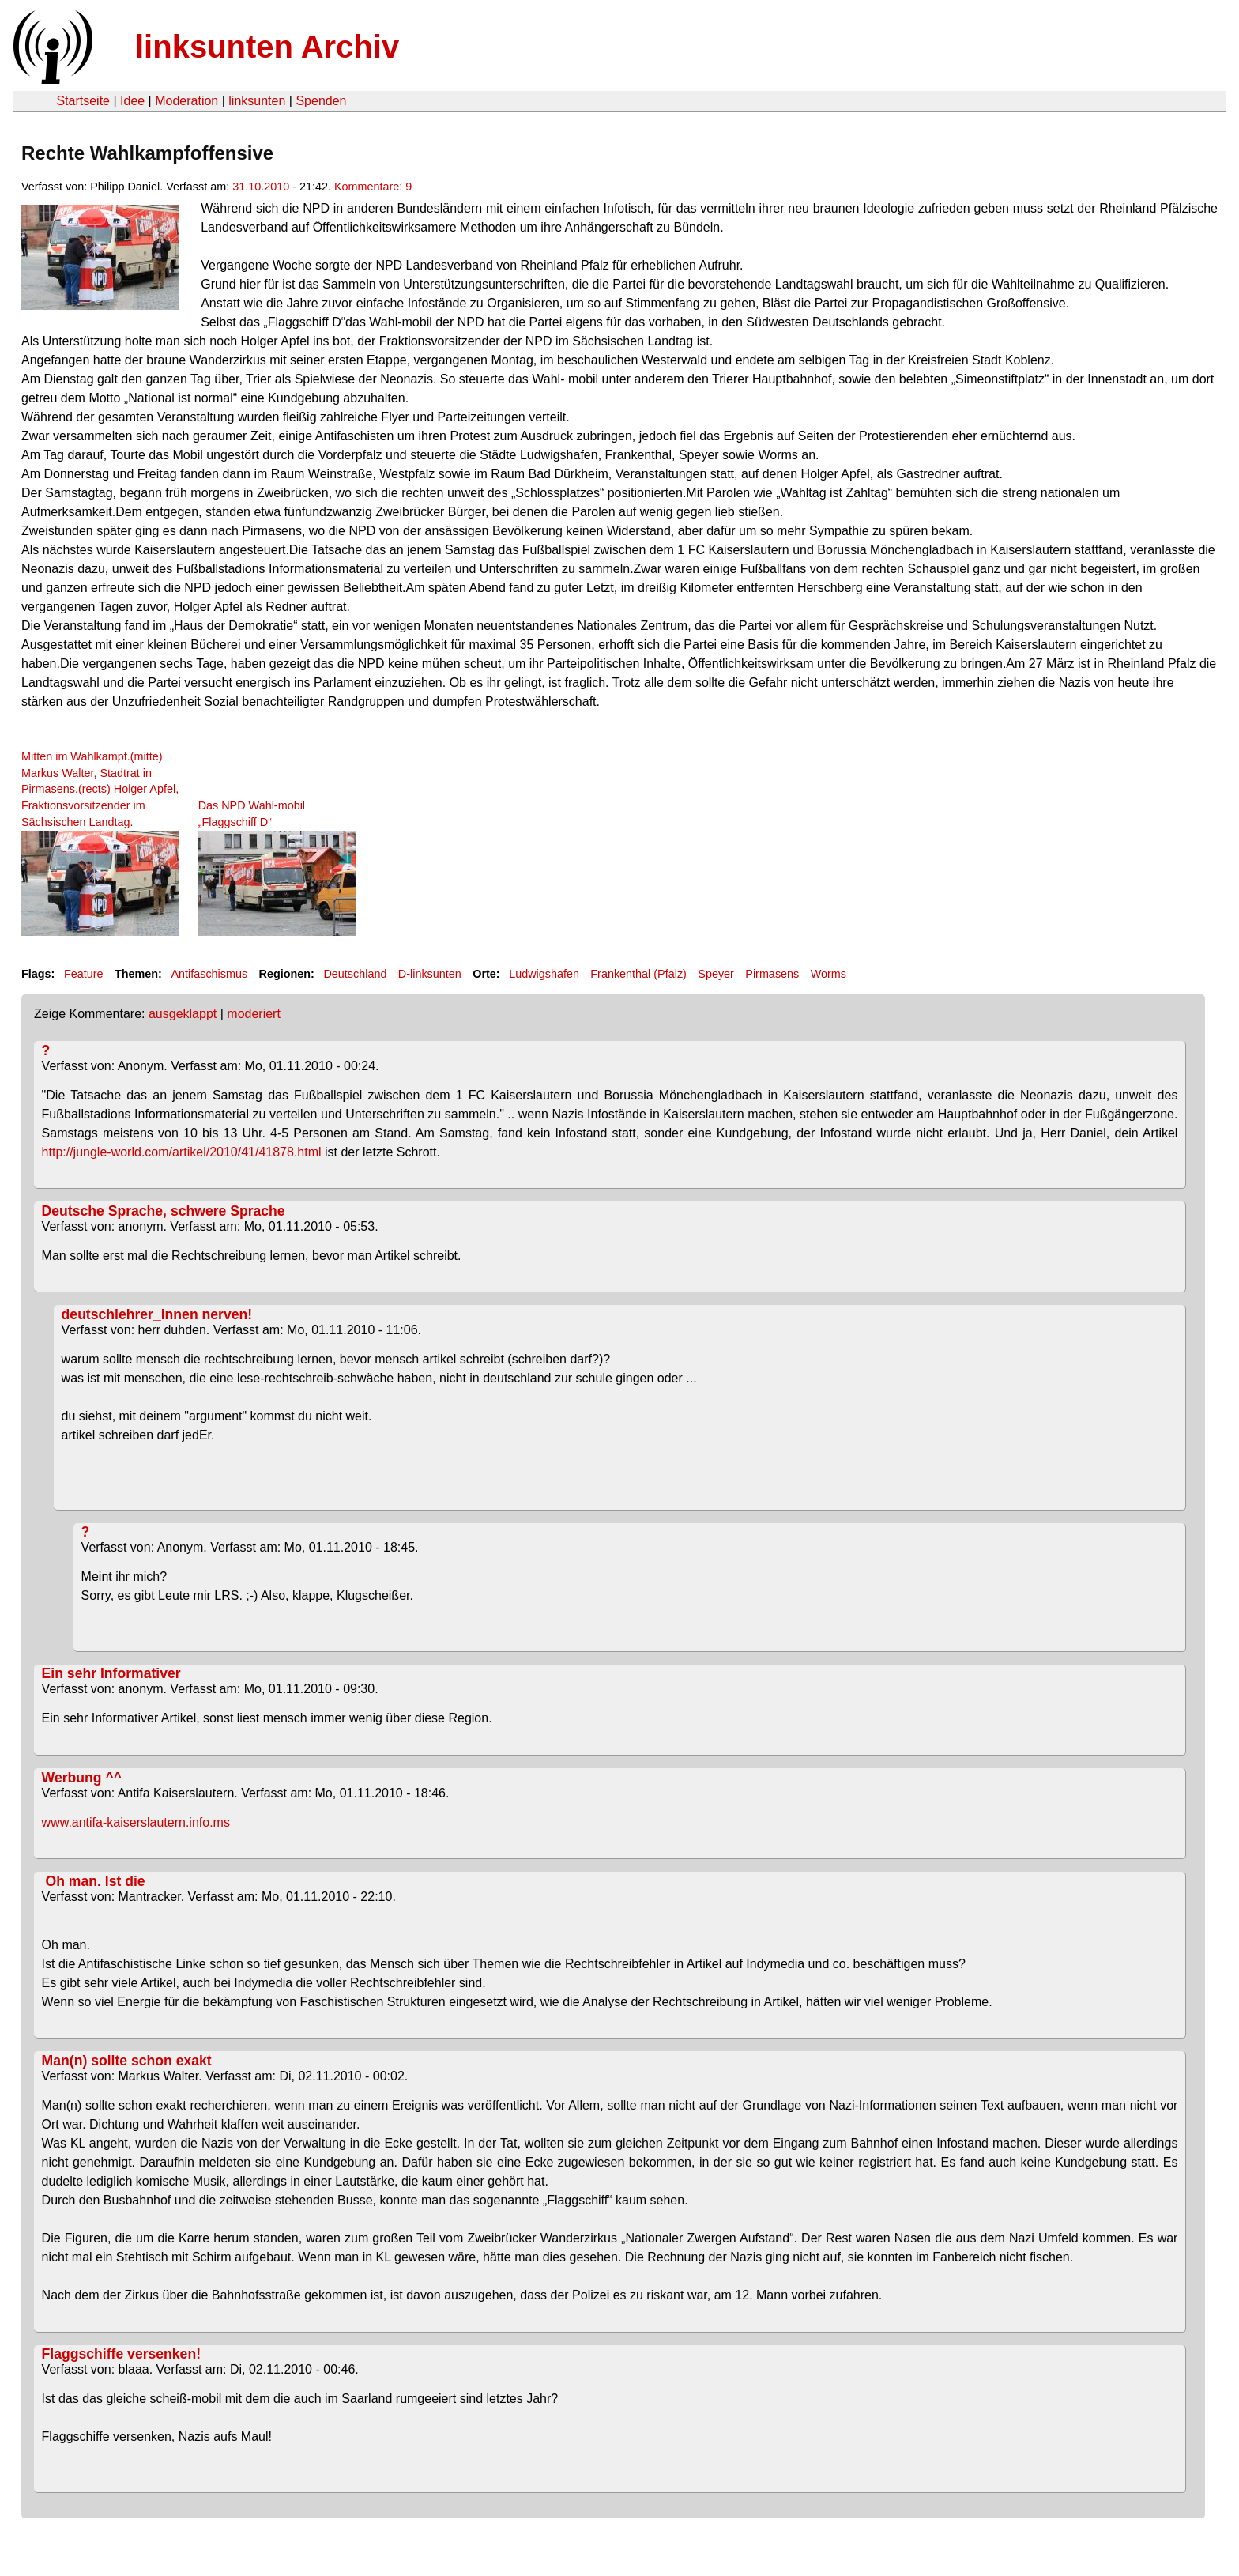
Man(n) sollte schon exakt (127, 2061)
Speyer (716, 973)
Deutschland (354, 973)
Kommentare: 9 (373, 186)
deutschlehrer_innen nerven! (157, 1314)
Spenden (321, 100)
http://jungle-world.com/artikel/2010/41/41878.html (182, 1152)
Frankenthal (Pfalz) (638, 973)
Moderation (186, 100)
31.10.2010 (260, 186)
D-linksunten (429, 973)
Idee (132, 100)
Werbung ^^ (82, 1778)
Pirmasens (772, 973)
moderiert (254, 1013)
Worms (828, 973)
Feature (84, 973)
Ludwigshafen (544, 973)
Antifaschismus (209, 973)
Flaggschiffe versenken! (121, 2354)
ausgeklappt (183, 1013)
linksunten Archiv (267, 46)
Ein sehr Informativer (111, 1673)
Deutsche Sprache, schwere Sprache (163, 1211)
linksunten (256, 100)
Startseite (83, 100)
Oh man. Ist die (93, 1881)
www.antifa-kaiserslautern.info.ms (136, 1822)
